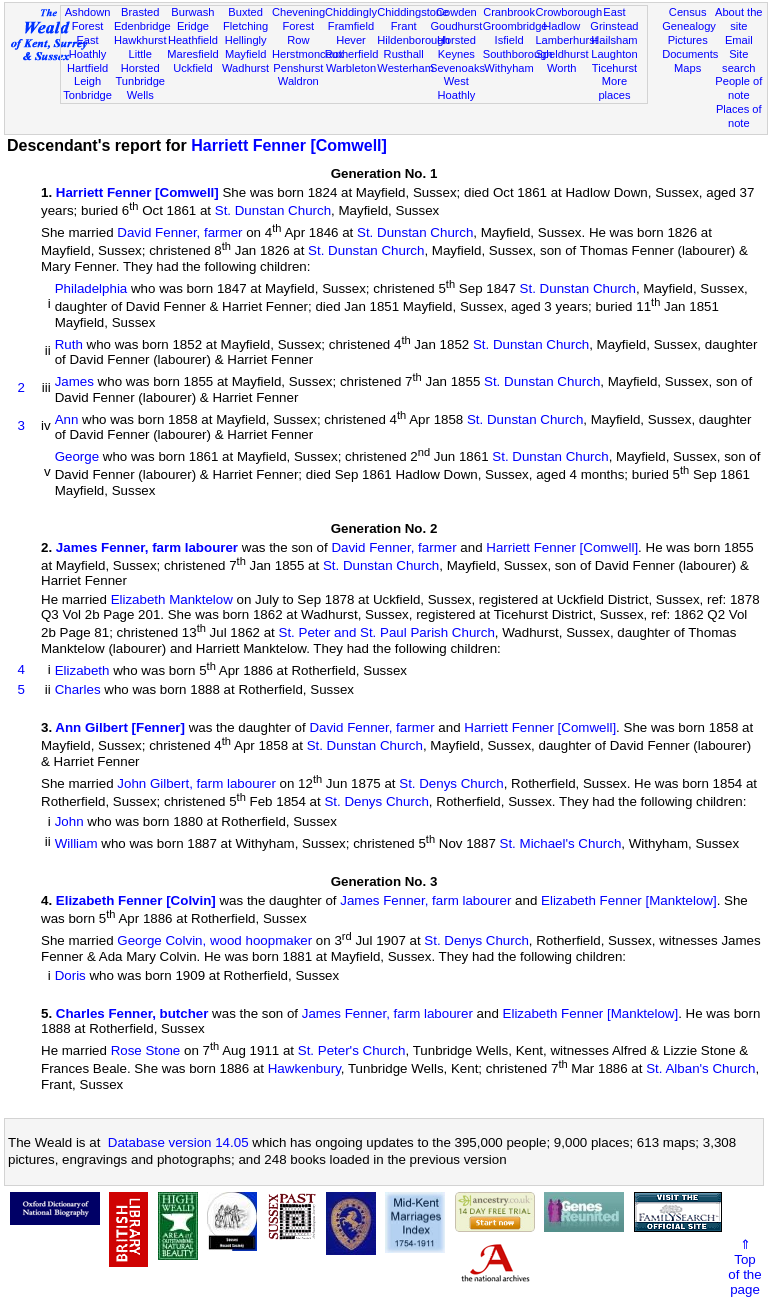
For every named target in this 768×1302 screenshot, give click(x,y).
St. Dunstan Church (273, 210)
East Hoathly (88, 47)
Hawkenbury (304, 1069)
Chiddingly (351, 12)
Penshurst (298, 68)
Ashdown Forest (88, 19)
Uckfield (193, 68)
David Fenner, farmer (179, 232)
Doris (70, 975)
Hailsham (614, 40)
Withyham (508, 68)
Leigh (87, 81)
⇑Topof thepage (744, 1267)
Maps (687, 68)
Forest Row (298, 33)
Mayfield (245, 54)
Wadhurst (245, 68)
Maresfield (192, 54)
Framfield (351, 26)
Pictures (688, 40)
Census (688, 12)
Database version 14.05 (178, 1142)
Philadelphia (91, 288)
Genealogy (689, 26)
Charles (78, 689)
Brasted (140, 12)
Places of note (739, 116)
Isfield (509, 40)
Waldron (298, 81)
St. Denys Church (451, 783)
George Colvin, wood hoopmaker (214, 941)
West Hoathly (457, 88)
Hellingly (246, 40)
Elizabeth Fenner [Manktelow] (629, 900)
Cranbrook (509, 12)
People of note (738, 88)
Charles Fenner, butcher (132, 1013)
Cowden (456, 12)
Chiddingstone (412, 12)
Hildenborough (413, 40)
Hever (351, 40)
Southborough (518, 54)
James (74, 382)
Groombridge (515, 26)
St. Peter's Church (352, 1050)
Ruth (69, 344)
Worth (561, 68)
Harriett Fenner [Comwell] (289, 145)
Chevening (298, 12)
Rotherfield (352, 54)
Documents (690, 54)
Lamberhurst (566, 40)
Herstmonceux (308, 54)
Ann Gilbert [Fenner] (120, 727)
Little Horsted (140, 61)
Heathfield (193, 40)
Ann (67, 419)
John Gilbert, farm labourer (196, 783)
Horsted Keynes (456, 47)
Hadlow (561, 26)
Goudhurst (456, 26)
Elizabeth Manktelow (172, 599)
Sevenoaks (457, 68)
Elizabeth (82, 670)
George (77, 456)
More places (614, 88)
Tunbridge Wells (140, 88)
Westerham (405, 68)
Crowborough (568, 12)
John (69, 821)
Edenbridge (142, 26)
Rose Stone (146, 1050)
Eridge (193, 26)
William (76, 843)
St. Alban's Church (700, 1069)
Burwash (192, 12)
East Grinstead (614, 19)
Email (739, 40)
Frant (404, 26)
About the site (739, 19)
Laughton (614, 54)
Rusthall (404, 54)
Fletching (245, 26)
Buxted (245, 12)
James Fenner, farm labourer (147, 547)
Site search (738, 61)
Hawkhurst (140, 40)
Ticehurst (614, 68)
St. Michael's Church (561, 843)
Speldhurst (561, 54)
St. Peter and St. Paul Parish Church (387, 633)
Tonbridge (87, 95)
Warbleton (351, 68)
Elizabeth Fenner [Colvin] (136, 900)
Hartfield (87, 68)
